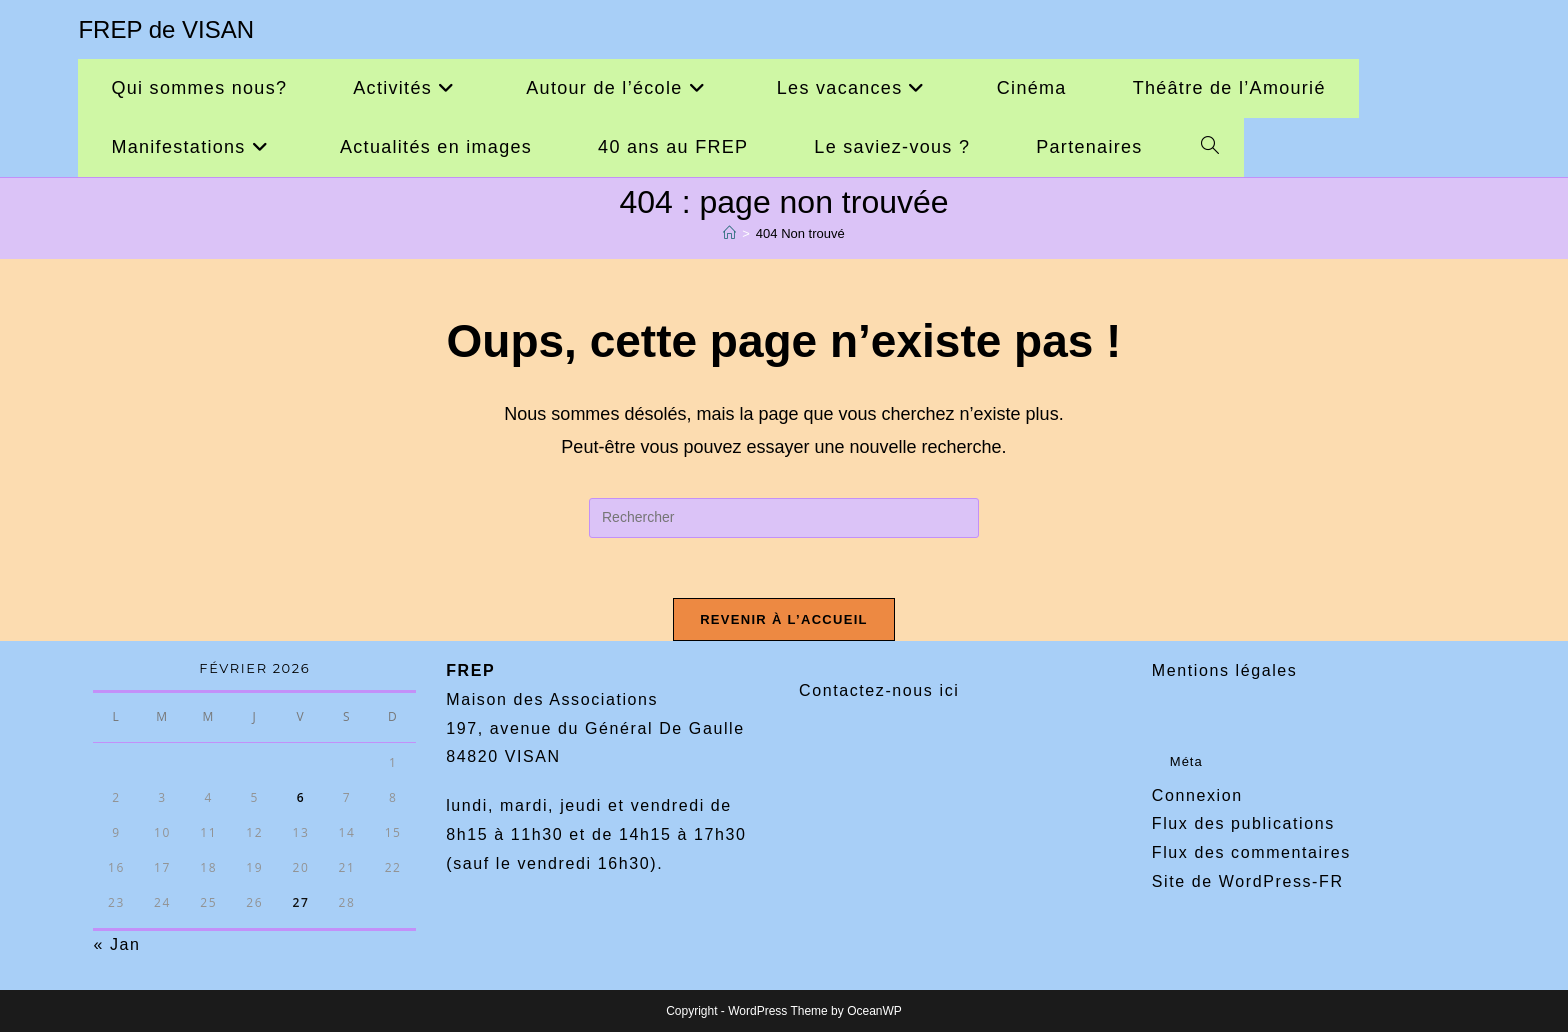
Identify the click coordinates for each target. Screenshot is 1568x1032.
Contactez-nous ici (879, 690)
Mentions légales (1225, 670)
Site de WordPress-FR (1248, 881)
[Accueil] (729, 233)
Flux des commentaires (1251, 852)
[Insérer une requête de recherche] (784, 518)
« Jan (116, 944)
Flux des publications (1243, 823)
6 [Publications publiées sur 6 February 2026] (301, 797)
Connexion (1197, 795)
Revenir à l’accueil (784, 619)
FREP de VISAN (166, 29)
